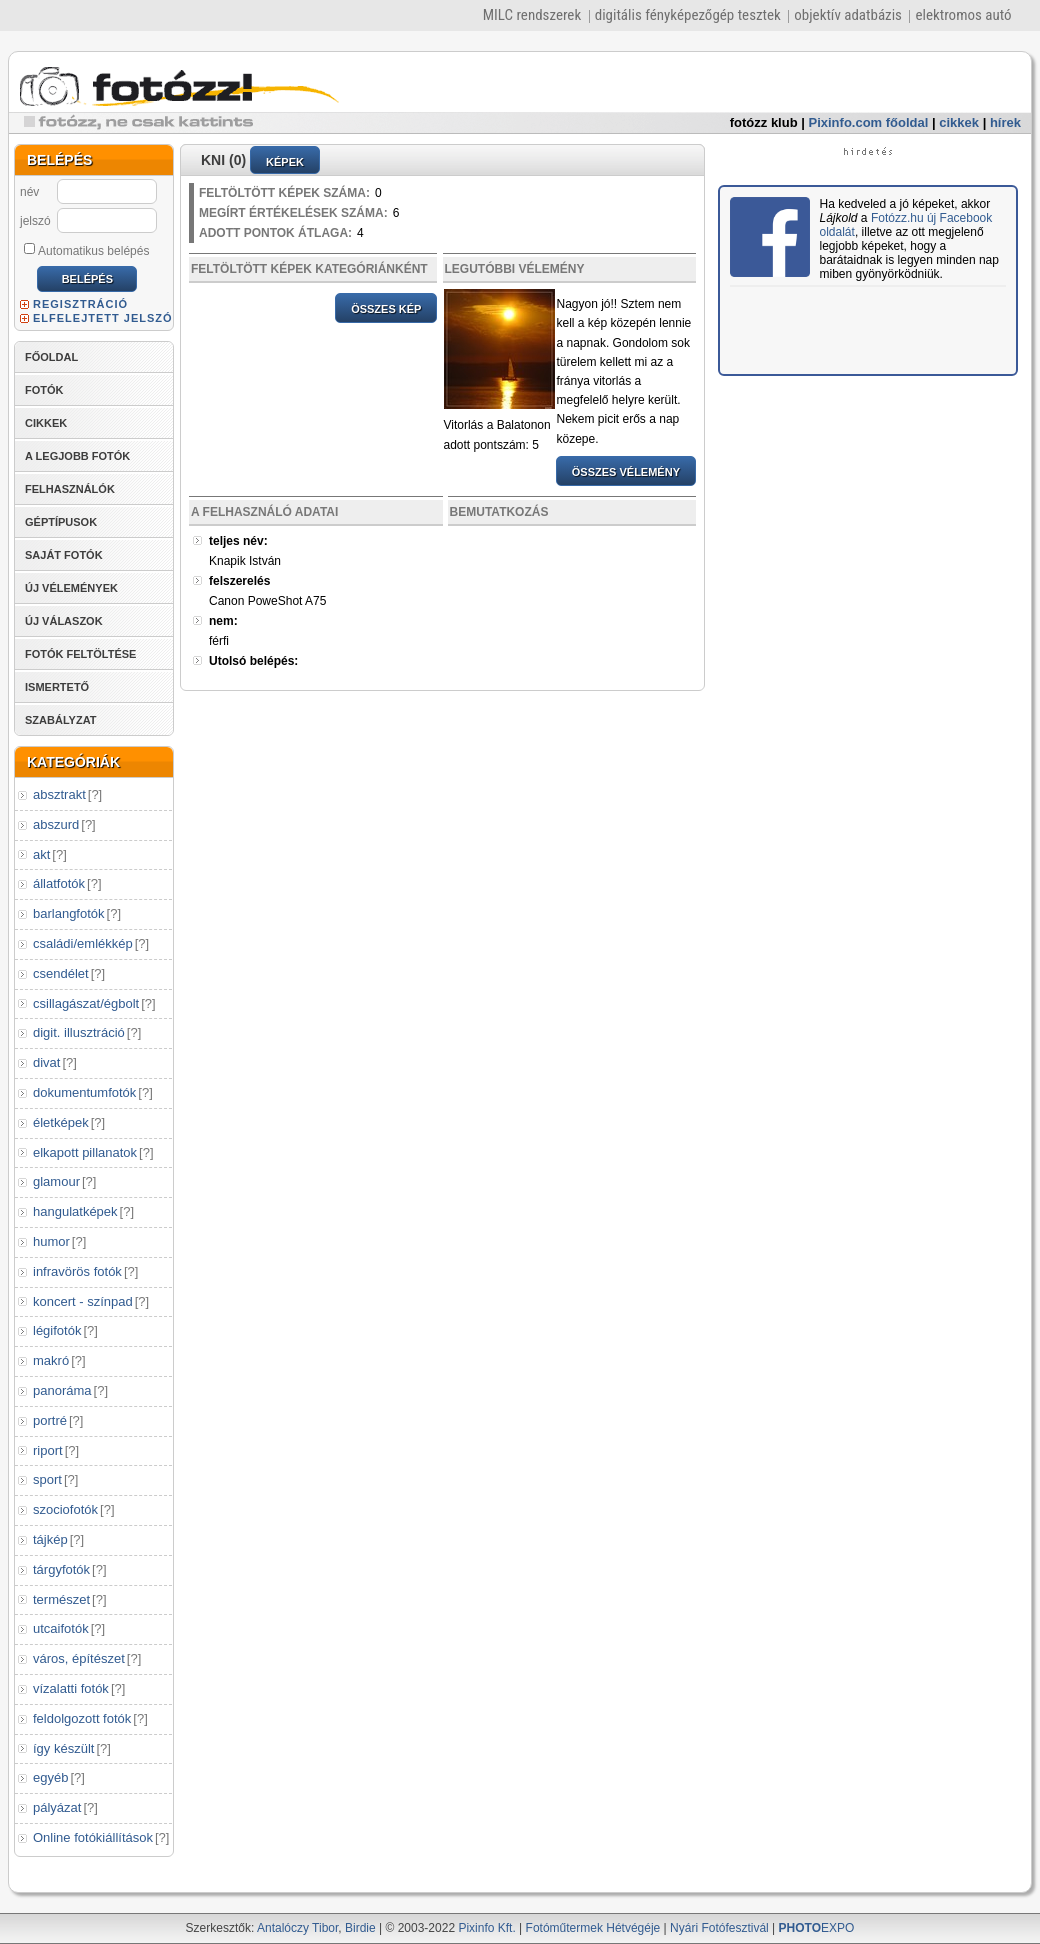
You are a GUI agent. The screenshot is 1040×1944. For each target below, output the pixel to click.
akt (41, 854)
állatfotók (59, 883)
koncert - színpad (83, 1301)
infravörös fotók (77, 1271)
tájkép (50, 1539)
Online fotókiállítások (93, 1837)
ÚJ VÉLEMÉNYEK (71, 588)
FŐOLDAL (51, 357)
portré (50, 1420)
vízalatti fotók (71, 1688)
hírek (1005, 122)
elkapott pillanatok (85, 1152)
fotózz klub (764, 122)
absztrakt (59, 794)
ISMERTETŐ (57, 687)
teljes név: (238, 541)
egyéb (50, 1777)
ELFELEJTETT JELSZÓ (103, 318)
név (29, 192)
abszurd (56, 824)
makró (51, 1360)
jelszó (35, 221)
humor (51, 1241)
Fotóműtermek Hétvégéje (593, 1928)
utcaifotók (61, 1628)
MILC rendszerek (532, 15)
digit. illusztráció (79, 1032)
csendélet (61, 973)
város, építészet (79, 1658)
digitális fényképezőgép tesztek (688, 15)
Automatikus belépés (86, 250)
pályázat (57, 1807)
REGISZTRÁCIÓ (80, 304)
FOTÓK (44, 390)
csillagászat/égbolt (86, 1003)
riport (48, 1450)
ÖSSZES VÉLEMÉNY (626, 472)
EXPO (817, 1928)
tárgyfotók (61, 1569)
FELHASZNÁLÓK (70, 489)
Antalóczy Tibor (297, 1928)
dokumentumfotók (84, 1092)
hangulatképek (75, 1211)
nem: (223, 621)
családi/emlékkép (83, 943)
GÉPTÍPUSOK (61, 522)
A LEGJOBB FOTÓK (77, 456)
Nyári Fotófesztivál (719, 1928)
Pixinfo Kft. (486, 1928)
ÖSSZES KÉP (386, 309)
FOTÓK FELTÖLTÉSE (80, 654)
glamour (56, 1181)
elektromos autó (963, 15)
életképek (61, 1122)
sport (47, 1479)
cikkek (959, 122)
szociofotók (65, 1509)
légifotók (57, 1330)
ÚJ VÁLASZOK (64, 621)
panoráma (62, 1390)
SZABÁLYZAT (61, 720)
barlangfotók (69, 913)
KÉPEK (285, 162)
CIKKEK (46, 423)
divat (46, 1062)
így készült (63, 1748)
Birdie (360, 1928)
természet (61, 1599)
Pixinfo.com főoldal (869, 122)
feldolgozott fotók (82, 1718)
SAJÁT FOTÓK (64, 555)
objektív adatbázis (848, 15)
